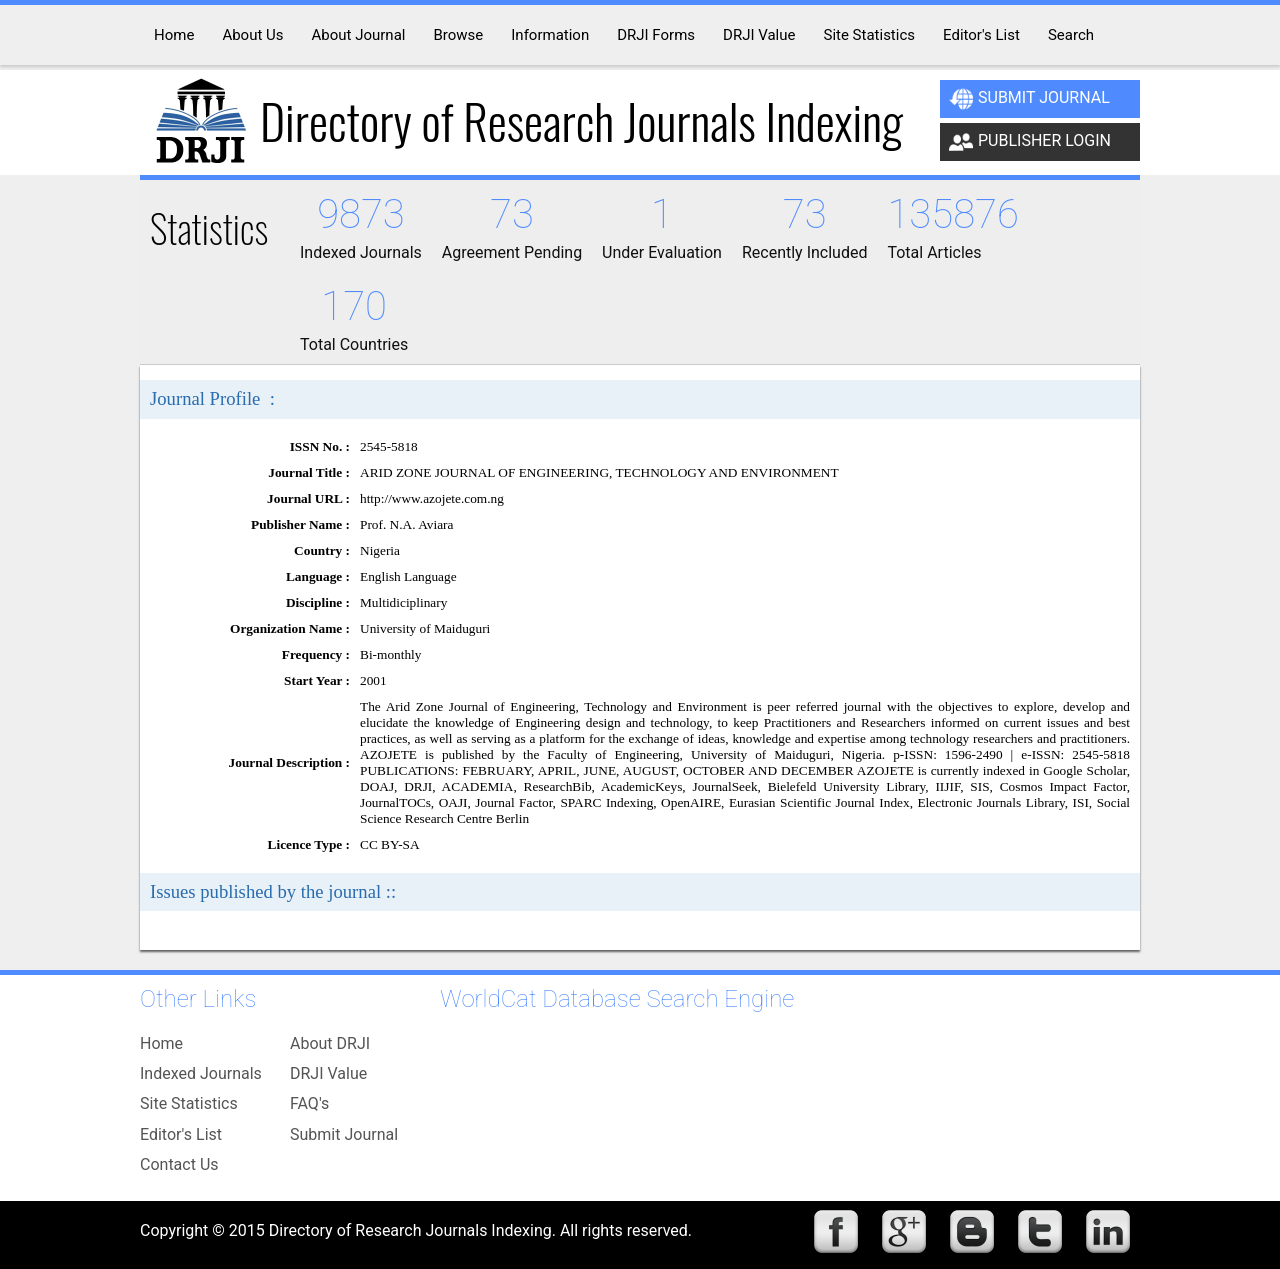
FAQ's (309, 1103)
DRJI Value (328, 1073)
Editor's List (181, 1134)
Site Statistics (189, 1103)
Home (161, 1043)
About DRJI (330, 1043)
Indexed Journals (201, 1073)
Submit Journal (1029, 99)
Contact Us (179, 1164)
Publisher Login (1030, 142)
